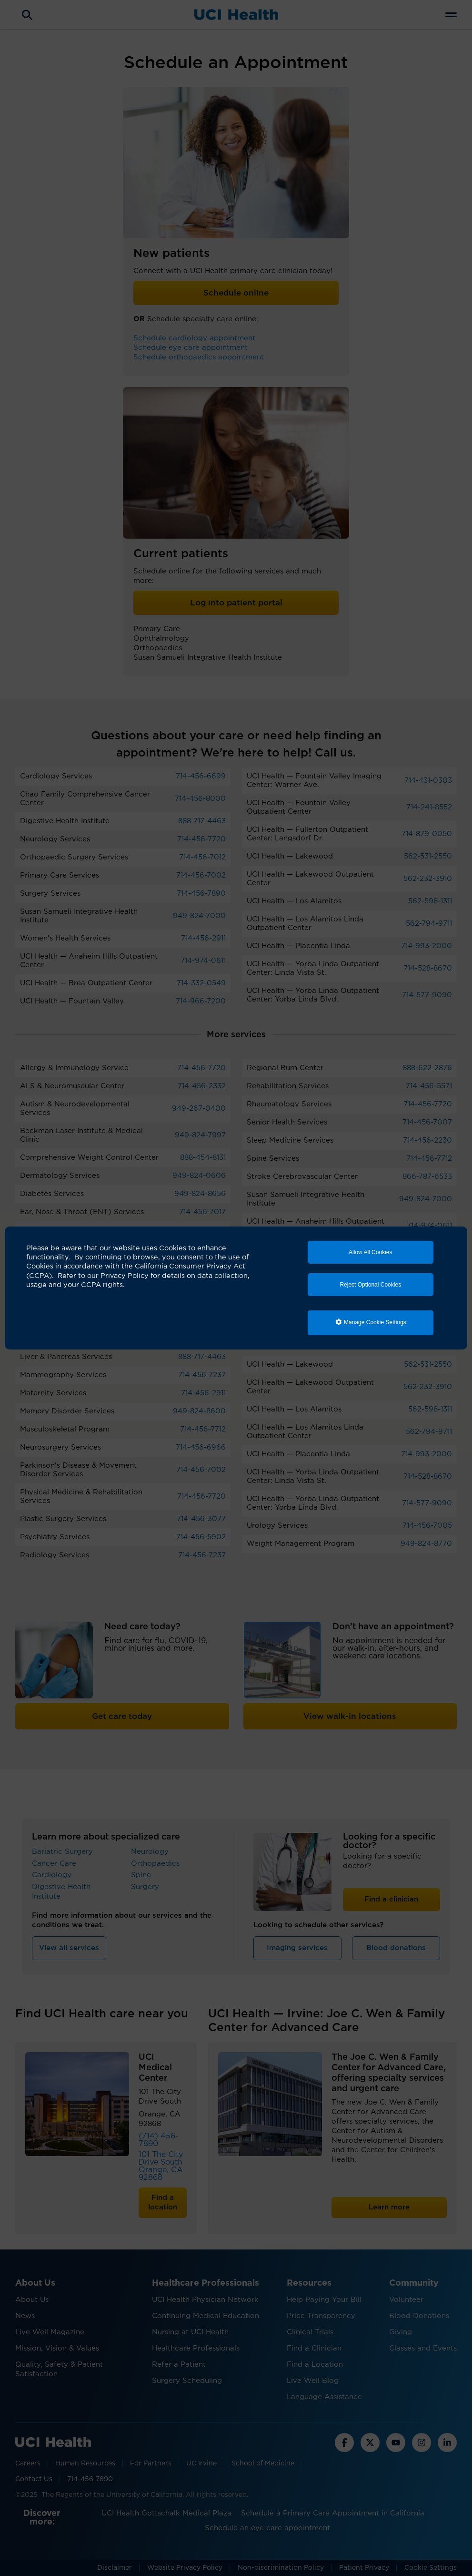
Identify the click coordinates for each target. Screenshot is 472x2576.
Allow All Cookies (370, 1252)
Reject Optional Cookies (370, 1284)
